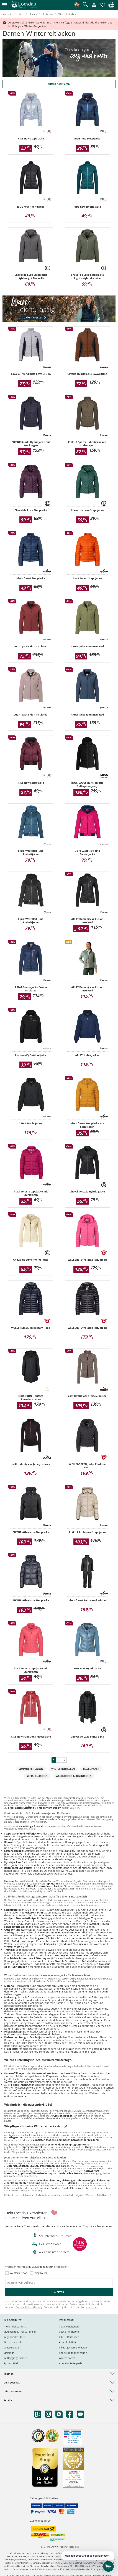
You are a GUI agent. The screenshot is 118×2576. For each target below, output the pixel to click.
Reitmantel (11, 1868)
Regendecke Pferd (14, 2337)
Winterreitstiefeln (66, 1888)
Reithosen (30, 1888)
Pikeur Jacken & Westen (73, 2347)
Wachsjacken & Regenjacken (74, 1776)
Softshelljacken (37, 1776)
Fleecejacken (91, 1768)
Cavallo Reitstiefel (69, 2326)
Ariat (46, 2188)
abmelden (92, 2307)
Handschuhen (44, 1888)
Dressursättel (12, 2347)
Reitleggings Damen (15, 2358)
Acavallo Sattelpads (70, 2363)
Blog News (40, 2273)
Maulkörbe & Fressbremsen (20, 2331)
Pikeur (73, 2188)
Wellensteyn (84, 2188)
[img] (111, 6)
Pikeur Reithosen (69, 2337)
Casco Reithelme (69, 2331)
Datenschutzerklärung (29, 2307)
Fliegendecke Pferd (15, 2326)
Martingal (9, 2353)
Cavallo (65, 2188)
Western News (18, 2273)
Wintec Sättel (67, 2358)
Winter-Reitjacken (63, 1768)
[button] (4, 5)
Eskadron (55, 2188)
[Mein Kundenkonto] (94, 7)
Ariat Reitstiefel (68, 2342)
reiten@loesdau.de (69, 2546)
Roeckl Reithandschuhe (73, 2353)
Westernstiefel (12, 2342)
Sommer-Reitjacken (31, 1768)
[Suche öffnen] (85, 5)
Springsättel (11, 2363)
